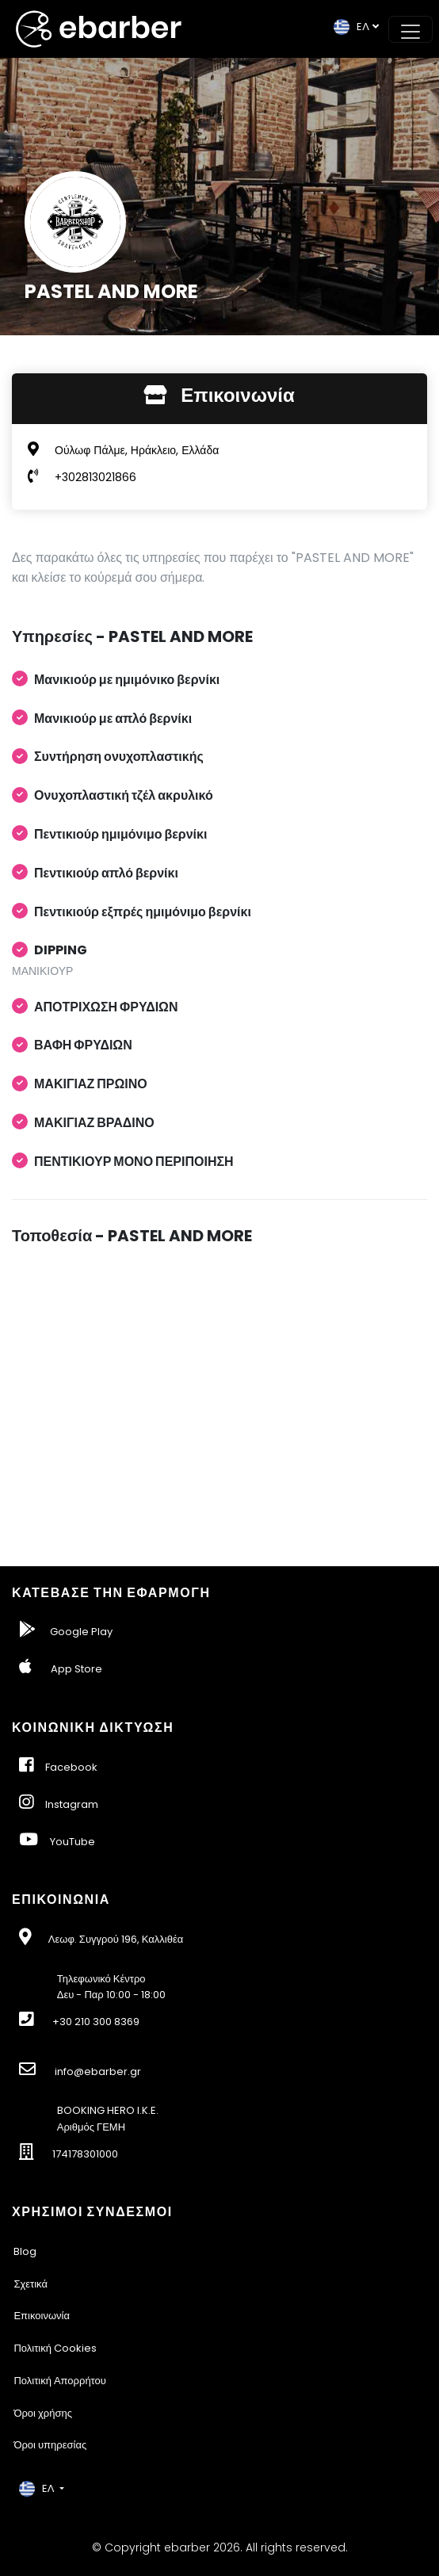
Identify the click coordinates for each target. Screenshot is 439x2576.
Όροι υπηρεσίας (49, 2444)
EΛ (351, 26)
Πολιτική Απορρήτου (59, 2380)
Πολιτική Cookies (55, 2348)
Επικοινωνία (41, 2315)
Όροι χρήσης (42, 2413)
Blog (24, 2251)
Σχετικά (30, 2283)
